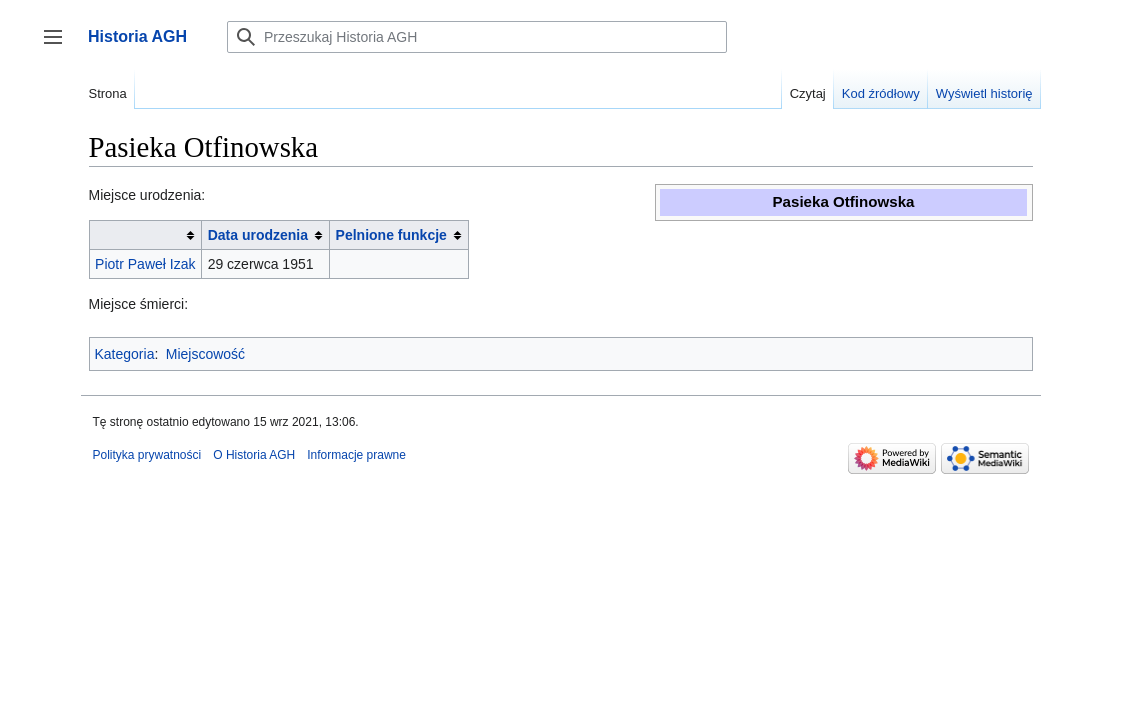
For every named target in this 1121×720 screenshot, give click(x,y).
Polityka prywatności (147, 455)
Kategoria (125, 354)
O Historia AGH (254, 455)
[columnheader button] (145, 235)
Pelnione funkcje (391, 235)
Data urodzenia (258, 235)
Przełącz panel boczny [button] (59, 46)
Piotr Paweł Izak (145, 264)
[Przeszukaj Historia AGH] (477, 37)
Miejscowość (205, 354)
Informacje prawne (356, 455)
